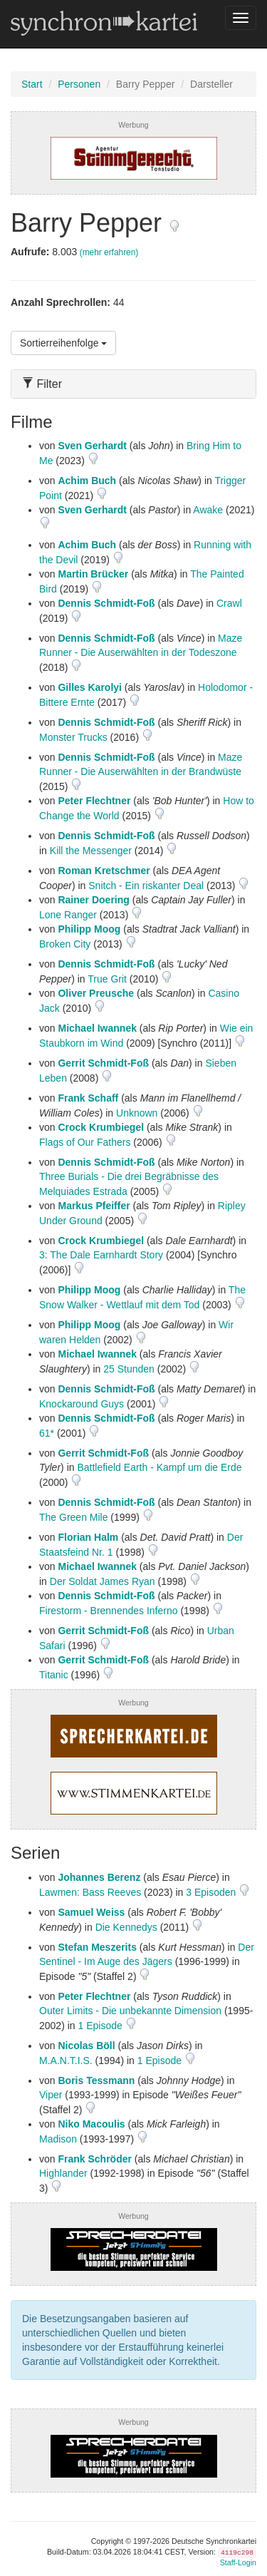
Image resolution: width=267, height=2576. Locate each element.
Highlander (63, 2173)
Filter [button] (42, 384)
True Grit (107, 979)
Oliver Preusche (96, 993)
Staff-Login (238, 2562)
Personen (79, 84)
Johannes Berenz (99, 1877)
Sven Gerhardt (92, 445)
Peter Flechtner (94, 800)
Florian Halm (88, 1537)
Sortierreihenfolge (63, 343)
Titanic (53, 1674)
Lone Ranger (68, 914)
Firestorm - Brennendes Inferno (108, 1610)
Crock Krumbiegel (101, 1127)
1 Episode (101, 2025)
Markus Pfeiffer (94, 1205)
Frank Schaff (88, 1098)
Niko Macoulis (91, 2124)
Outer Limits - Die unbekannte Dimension (130, 2010)
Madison (58, 2139)
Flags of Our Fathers (84, 1142)
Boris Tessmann (96, 2080)
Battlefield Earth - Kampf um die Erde (159, 1467)
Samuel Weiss (91, 1912)
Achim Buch (87, 480)
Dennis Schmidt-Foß (106, 603)
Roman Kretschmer (104, 870)
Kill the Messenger (91, 850)
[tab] (133, 384)
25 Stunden (129, 1369)
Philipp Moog (89, 929)
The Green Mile (73, 1517)
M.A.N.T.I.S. (66, 2060)
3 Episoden (212, 1892)
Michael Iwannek (97, 1028)
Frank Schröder (94, 2159)
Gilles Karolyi (89, 687)
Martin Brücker (93, 574)
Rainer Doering (93, 899)
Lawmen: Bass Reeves (90, 1892)
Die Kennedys (126, 1927)
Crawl (229, 603)
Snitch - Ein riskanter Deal (146, 885)
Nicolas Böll (86, 2045)
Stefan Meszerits (97, 1947)
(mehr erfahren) (109, 252)
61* (46, 1433)
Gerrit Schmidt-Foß (103, 1063)
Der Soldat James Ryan (102, 1581)
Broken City (64, 944)
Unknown (136, 1113)
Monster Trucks (73, 737)
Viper (50, 2094)
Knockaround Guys (81, 1404)
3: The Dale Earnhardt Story (101, 1255)
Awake (208, 509)
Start (32, 84)
